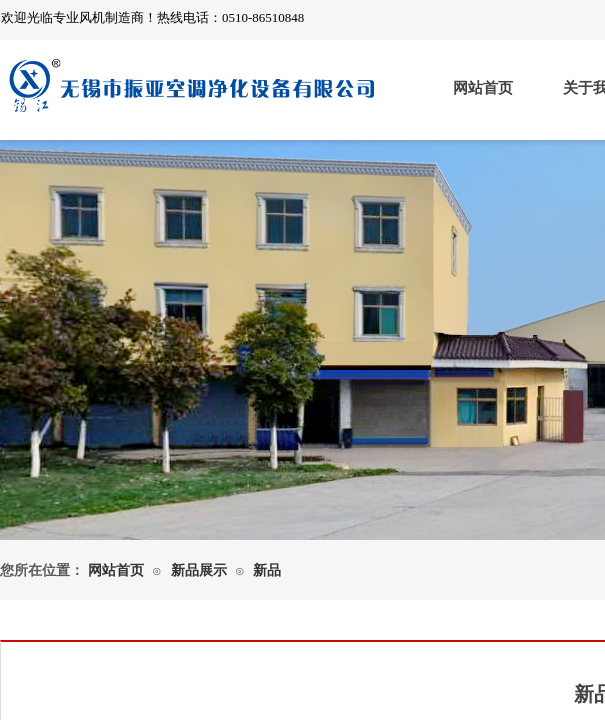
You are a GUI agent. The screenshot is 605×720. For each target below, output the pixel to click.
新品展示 (199, 570)
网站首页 (483, 88)
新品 (267, 570)
